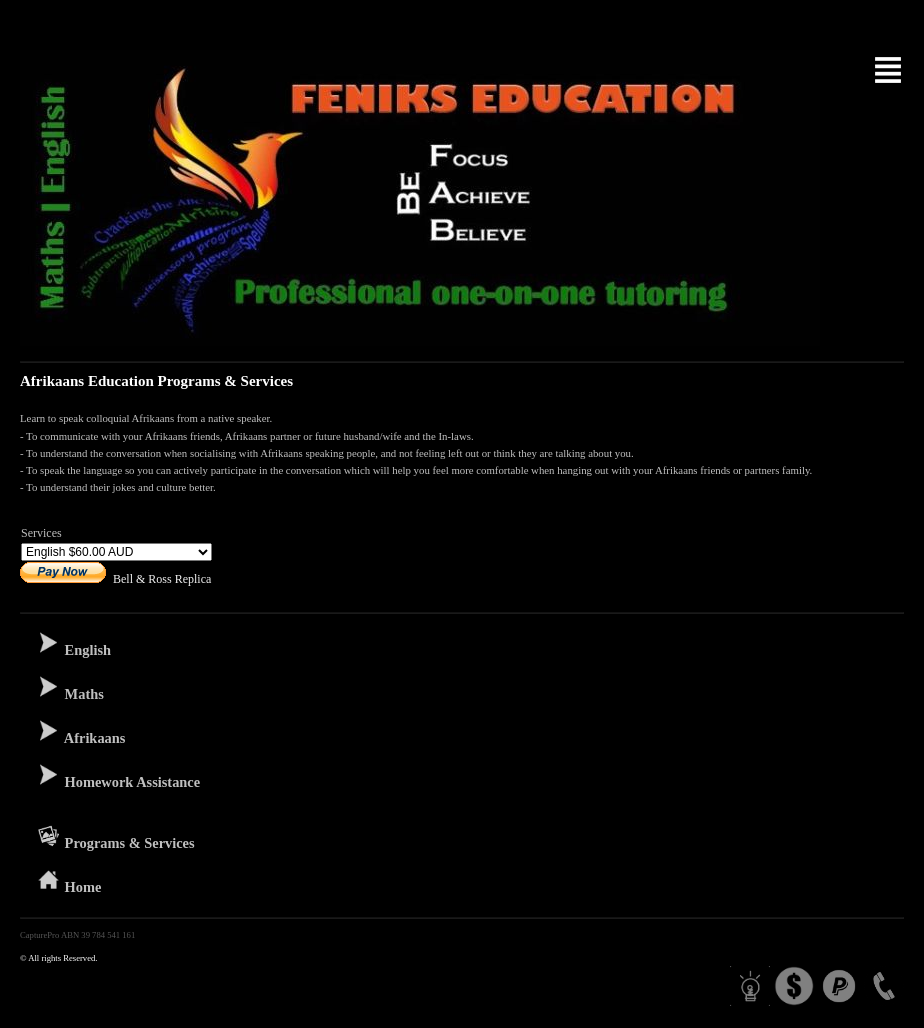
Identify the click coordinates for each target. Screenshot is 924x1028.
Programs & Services (115, 837)
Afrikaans (80, 732)
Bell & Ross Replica (162, 579)
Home (68, 881)
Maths (70, 688)
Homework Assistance (118, 776)
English (73, 644)
